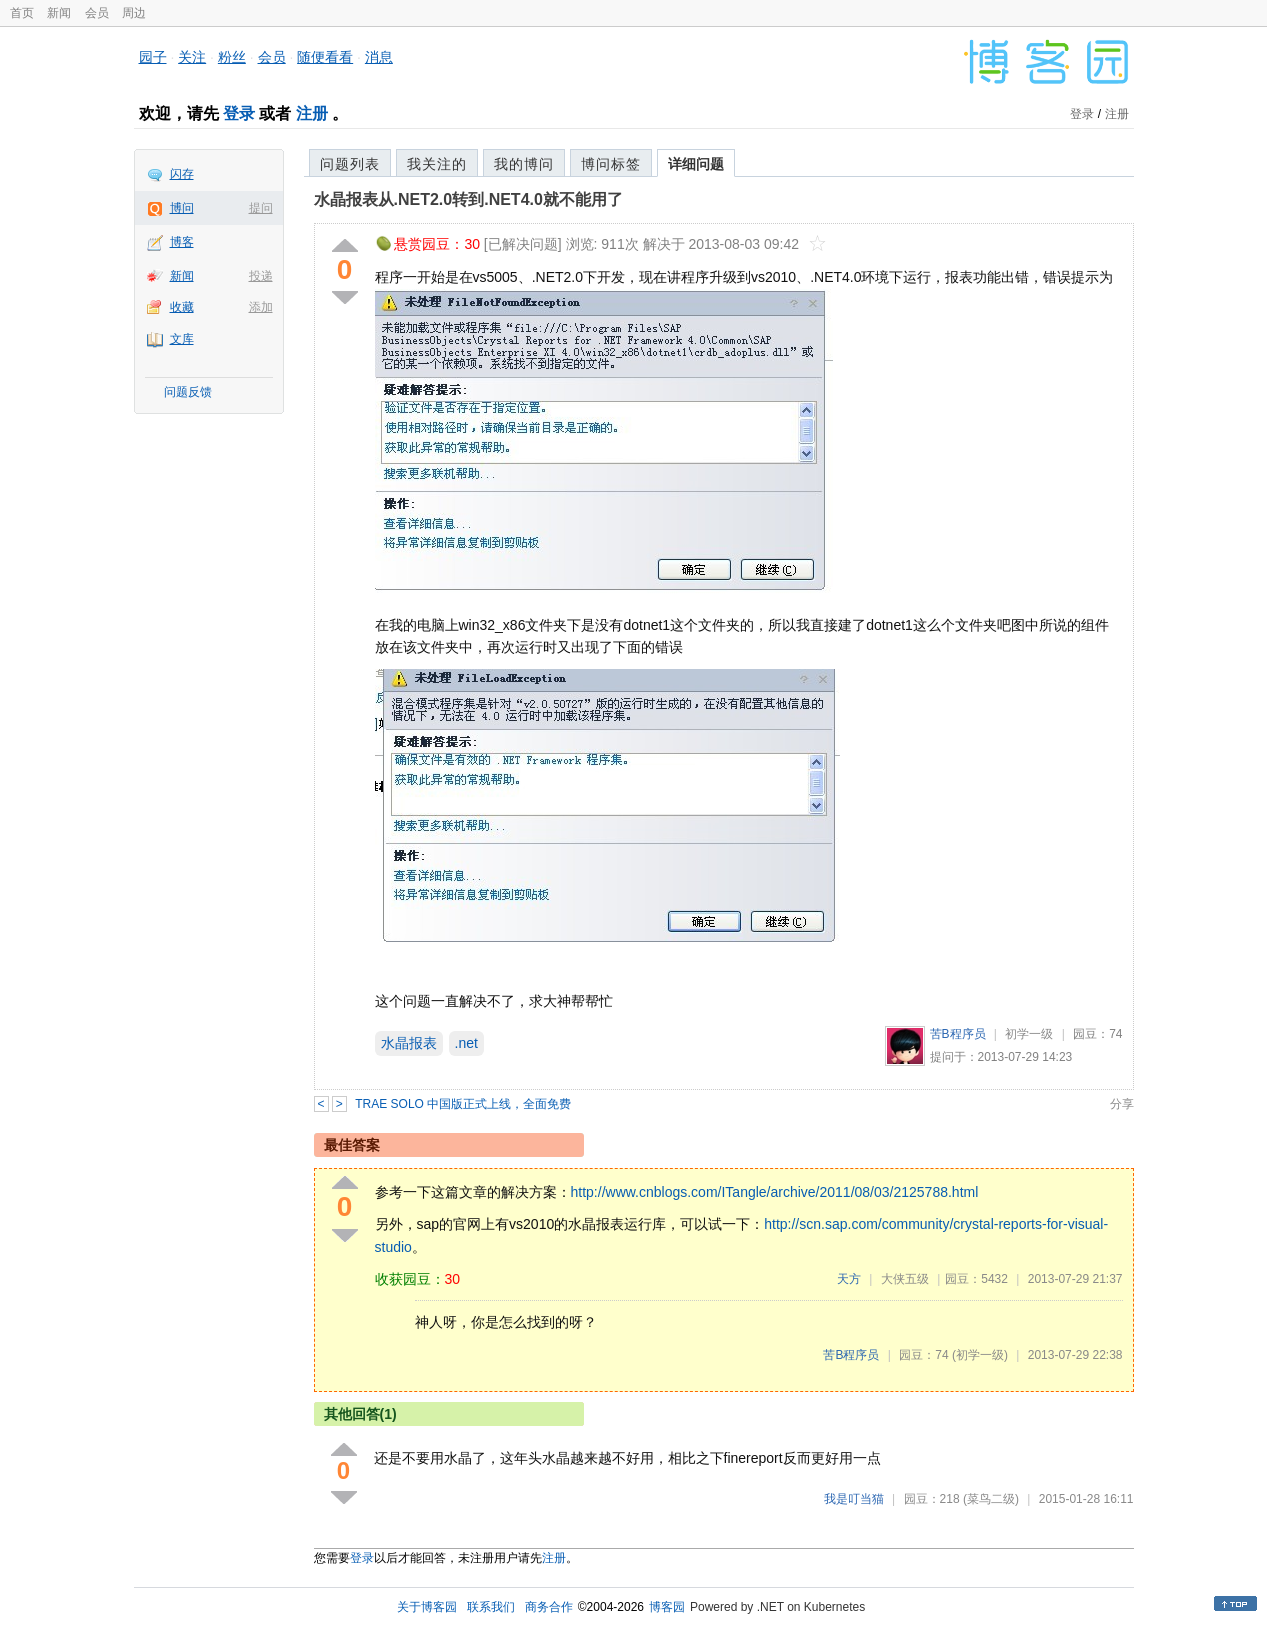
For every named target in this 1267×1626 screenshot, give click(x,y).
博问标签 (611, 164)
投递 (261, 276)
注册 (312, 113)
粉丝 (232, 57)
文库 (182, 339)
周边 (134, 13)
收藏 (182, 307)
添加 (261, 307)
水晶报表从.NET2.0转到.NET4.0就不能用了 (468, 199)
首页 (22, 13)
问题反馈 (188, 392)
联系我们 (491, 1607)
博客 (182, 242)
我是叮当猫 (854, 1499)
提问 (261, 208)
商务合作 (549, 1607)
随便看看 (325, 57)
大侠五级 (905, 1279)
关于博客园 (427, 1607)
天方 (849, 1279)
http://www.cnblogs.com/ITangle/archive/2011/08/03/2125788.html (775, 1192)
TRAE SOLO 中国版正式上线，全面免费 (463, 1104)
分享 (1122, 1104)
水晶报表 (409, 1043)
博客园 (667, 1607)
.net (466, 1043)
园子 (153, 57)
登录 (239, 113)
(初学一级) (980, 1355)
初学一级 (1029, 1034)
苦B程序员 (958, 1034)
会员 (97, 13)
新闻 (59, 13)
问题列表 (350, 164)
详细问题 (696, 164)
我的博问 (524, 164)
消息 (379, 57)
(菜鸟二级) (991, 1499)
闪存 (182, 174)
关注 (192, 57)
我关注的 (437, 164)
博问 (182, 208)
